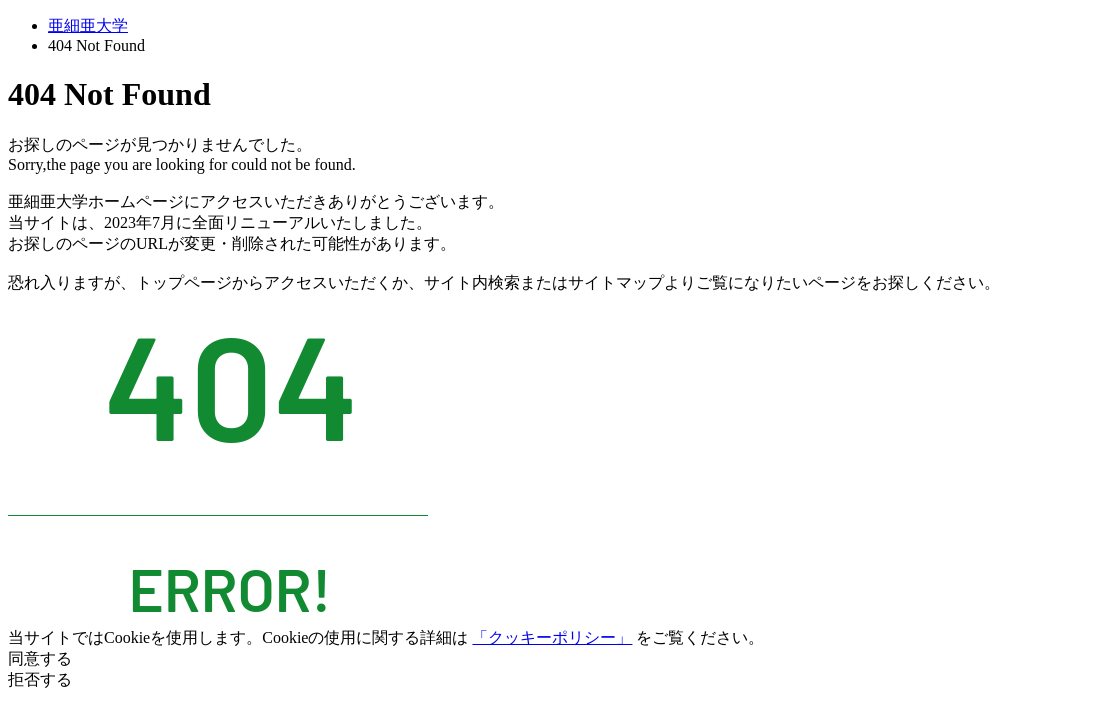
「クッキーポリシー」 (552, 637)
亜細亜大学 (88, 25)
